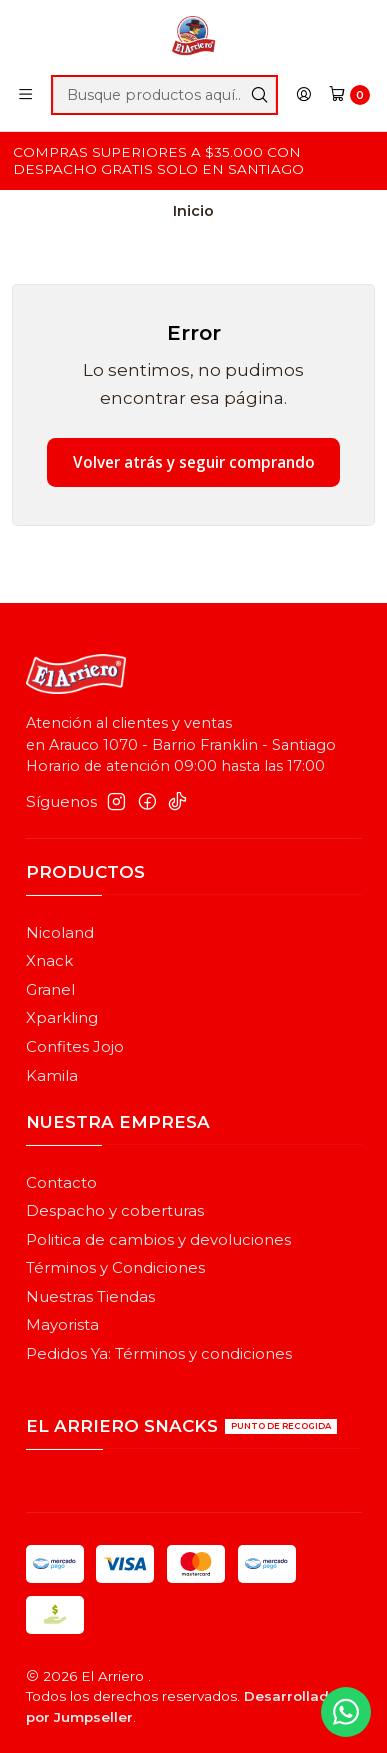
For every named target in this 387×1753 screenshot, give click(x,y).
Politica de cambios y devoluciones (158, 1240)
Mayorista (62, 1325)
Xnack (49, 961)
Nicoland (60, 933)
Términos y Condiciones (115, 1268)
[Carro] (349, 95)
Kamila (52, 1076)
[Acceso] (304, 95)
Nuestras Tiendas (90, 1297)
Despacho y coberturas (115, 1211)
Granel (50, 990)
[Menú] (26, 95)
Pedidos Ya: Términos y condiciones (159, 1354)
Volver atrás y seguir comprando (194, 462)
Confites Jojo (75, 1047)
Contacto (61, 1183)
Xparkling (62, 1018)
